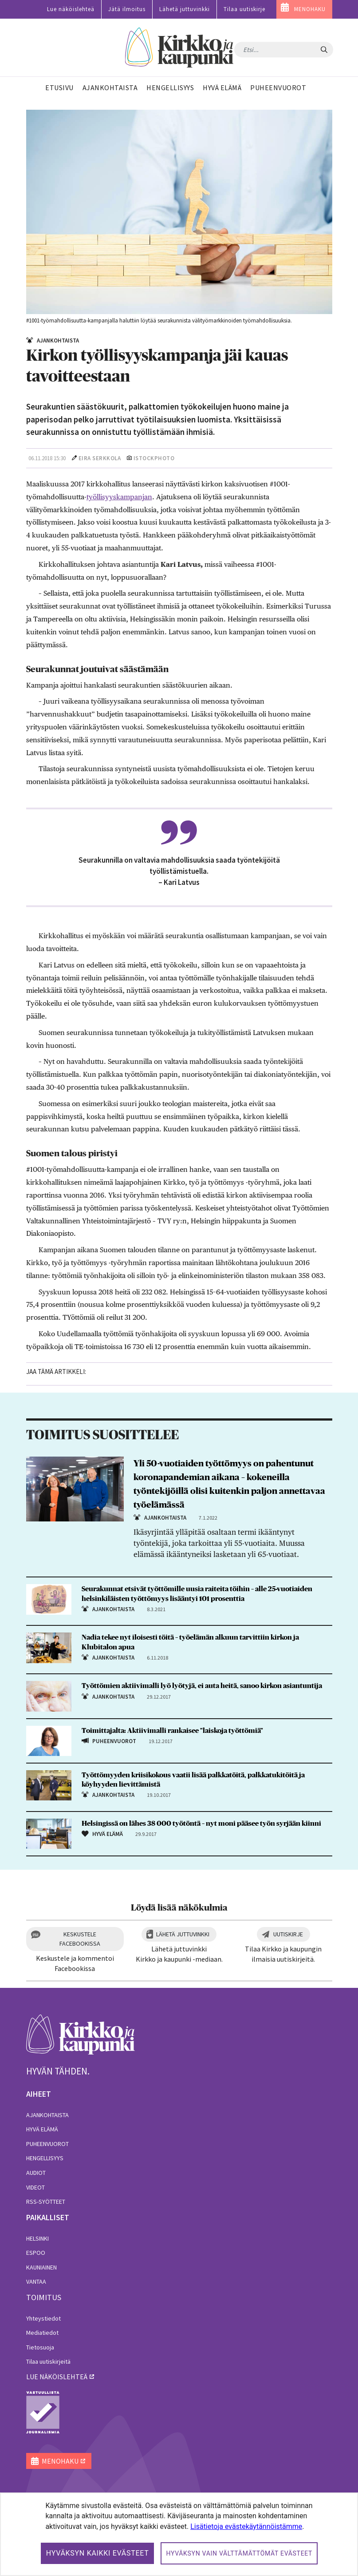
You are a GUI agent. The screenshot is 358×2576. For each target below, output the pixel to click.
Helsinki (37, 2238)
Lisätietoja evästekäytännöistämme (246, 2526)
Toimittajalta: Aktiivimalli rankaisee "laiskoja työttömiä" (172, 1730)
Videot (35, 2187)
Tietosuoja (40, 2347)
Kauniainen (41, 2267)
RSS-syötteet (45, 2202)
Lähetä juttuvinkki (184, 9)
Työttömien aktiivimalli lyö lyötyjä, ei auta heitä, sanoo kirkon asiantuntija (202, 1685)
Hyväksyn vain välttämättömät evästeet (239, 2553)
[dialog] (179, 2534)
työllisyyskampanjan (119, 497)
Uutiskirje (288, 1934)
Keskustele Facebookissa (79, 1938)
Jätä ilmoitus (127, 9)
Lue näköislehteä (70, 9)
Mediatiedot (42, 2333)
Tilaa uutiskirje (244, 9)
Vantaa (36, 2281)
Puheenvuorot (47, 2144)
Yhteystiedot (43, 2318)
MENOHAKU (310, 9)
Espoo (35, 2253)
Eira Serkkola (100, 458)
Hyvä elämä (42, 2129)
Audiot (36, 2173)
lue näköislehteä (56, 2376)
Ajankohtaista (47, 2115)
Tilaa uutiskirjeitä (48, 2361)
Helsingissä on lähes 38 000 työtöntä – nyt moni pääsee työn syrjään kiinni (201, 1823)
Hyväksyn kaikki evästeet (97, 2553)
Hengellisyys (44, 2158)
